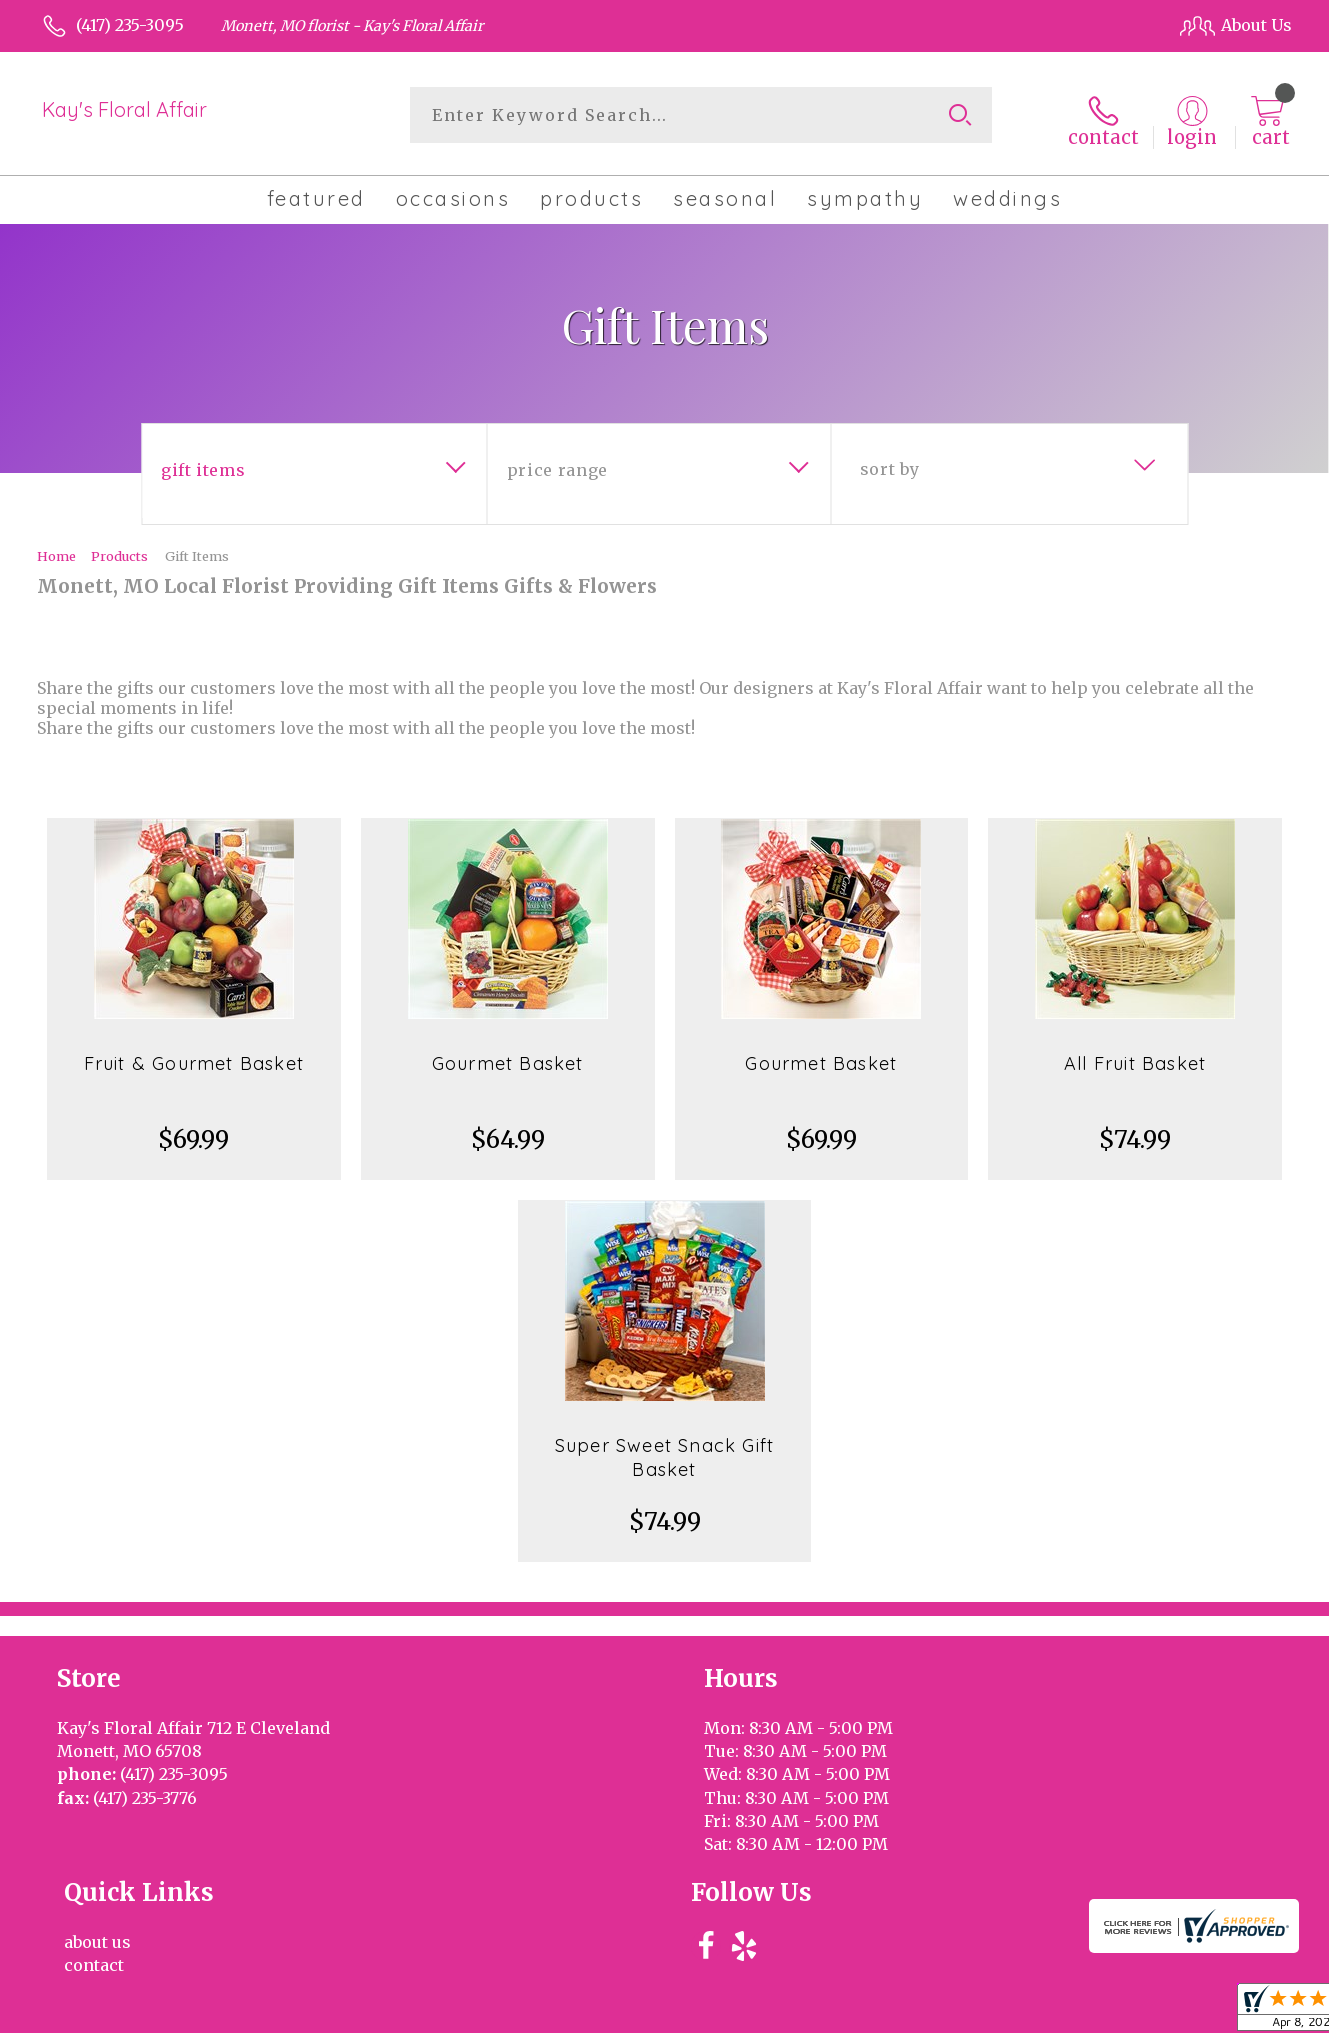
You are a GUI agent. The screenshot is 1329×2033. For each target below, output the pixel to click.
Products (119, 548)
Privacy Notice (956, 2012)
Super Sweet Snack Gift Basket (664, 1449)
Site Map (1237, 2012)
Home (56, 548)
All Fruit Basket (1135, 1055)
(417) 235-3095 (130, 25)
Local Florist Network (1107, 2012)
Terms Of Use (834, 2012)
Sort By (889, 461)
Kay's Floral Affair (124, 109)
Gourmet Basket (508, 1055)
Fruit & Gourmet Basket (194, 1055)
